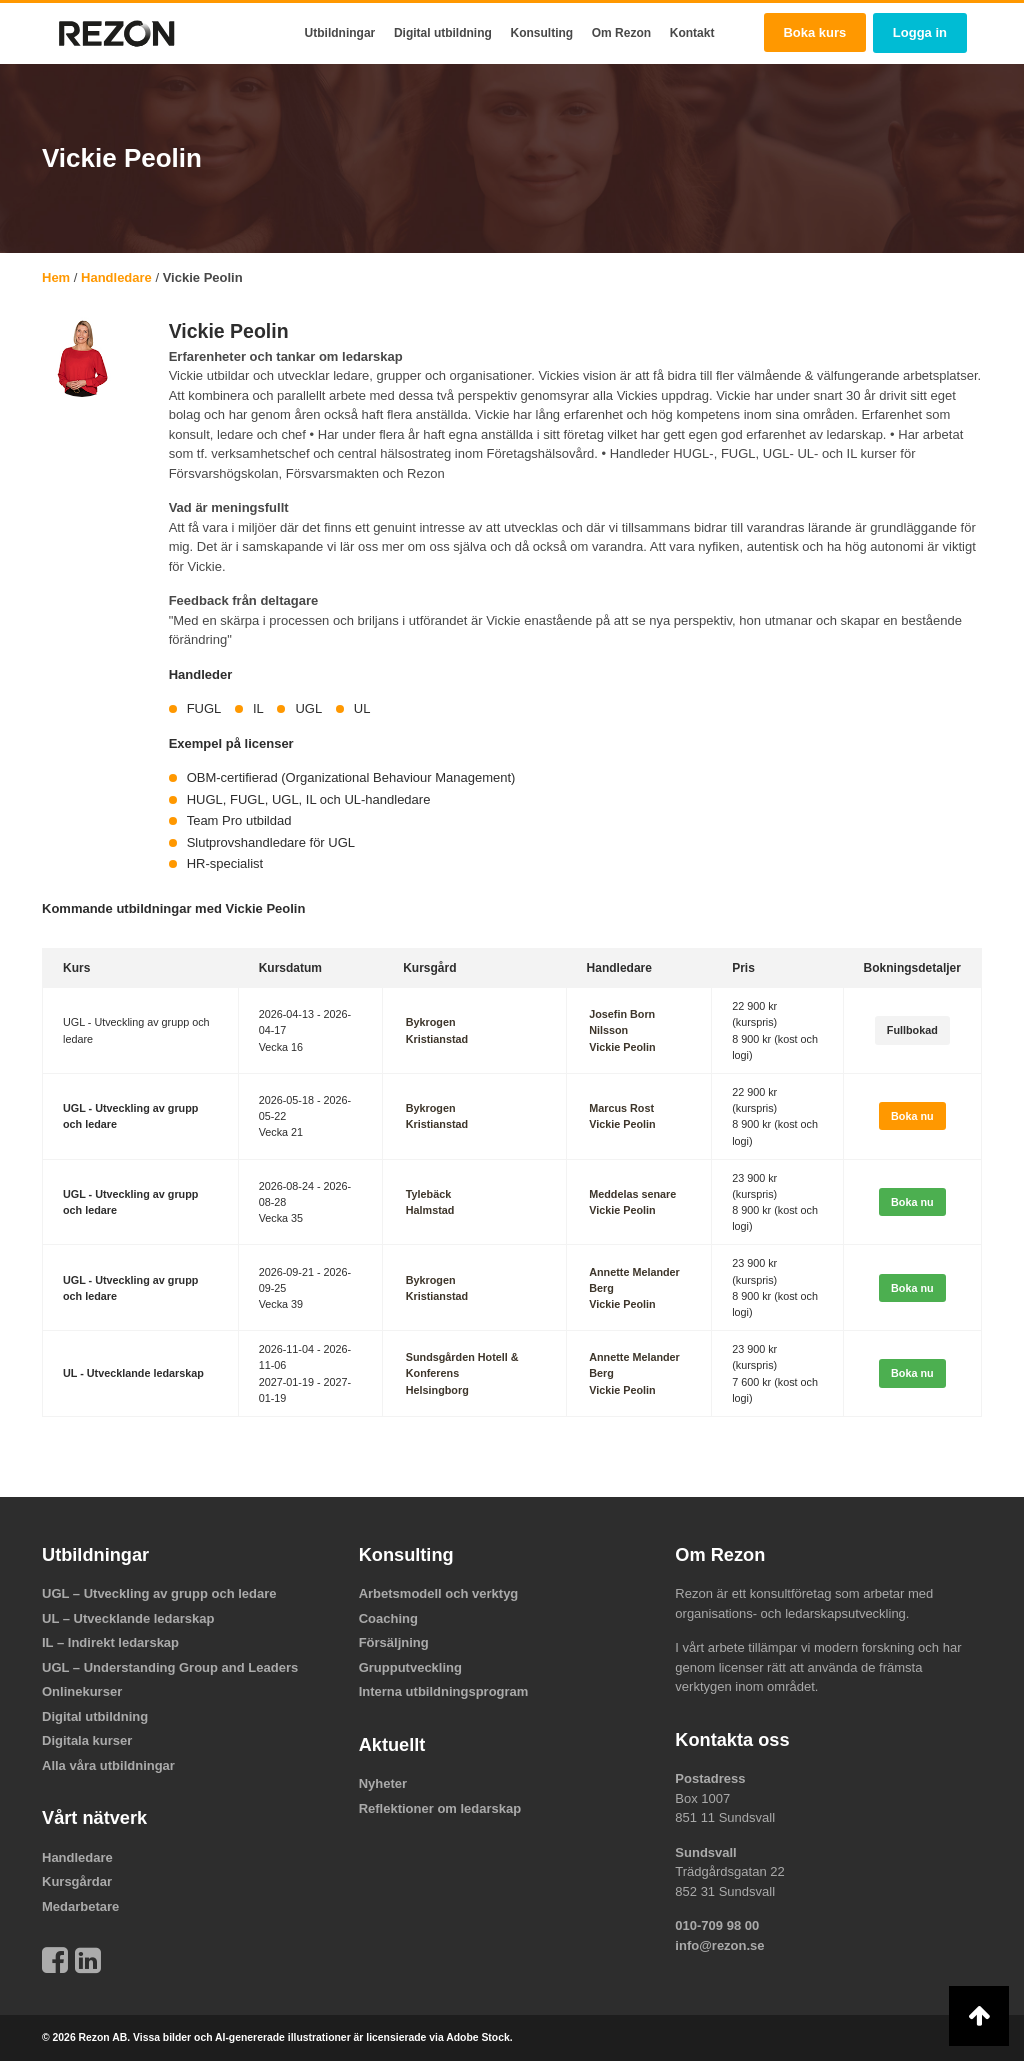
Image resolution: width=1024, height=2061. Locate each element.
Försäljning (394, 1642)
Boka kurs (814, 32)
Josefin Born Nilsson (620, 1022)
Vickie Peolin (620, 1047)
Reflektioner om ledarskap (440, 1808)
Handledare (116, 277)
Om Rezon (621, 33)
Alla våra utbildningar (108, 1765)
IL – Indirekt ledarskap (110, 1642)
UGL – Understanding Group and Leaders (170, 1667)
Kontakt (692, 33)
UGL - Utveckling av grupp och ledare (130, 1116)
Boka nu (912, 1116)
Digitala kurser (87, 1740)
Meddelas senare (630, 1194)
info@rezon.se (719, 1945)
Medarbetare (80, 1906)
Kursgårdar (77, 1881)
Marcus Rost (619, 1108)
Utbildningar (340, 33)
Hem (56, 277)
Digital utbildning (443, 33)
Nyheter (383, 1783)
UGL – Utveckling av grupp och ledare (159, 1593)
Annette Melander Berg (632, 1280)
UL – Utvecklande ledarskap (128, 1618)
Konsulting (541, 33)
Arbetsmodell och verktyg (439, 1593)
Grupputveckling (410, 1667)
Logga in (920, 32)
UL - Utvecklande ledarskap (133, 1373)
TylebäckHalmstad (429, 1202)
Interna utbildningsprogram (444, 1691)
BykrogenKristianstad (436, 1030)
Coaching (388, 1618)
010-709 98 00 (717, 1925)
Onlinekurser (82, 1691)
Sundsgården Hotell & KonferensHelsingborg (461, 1373)
